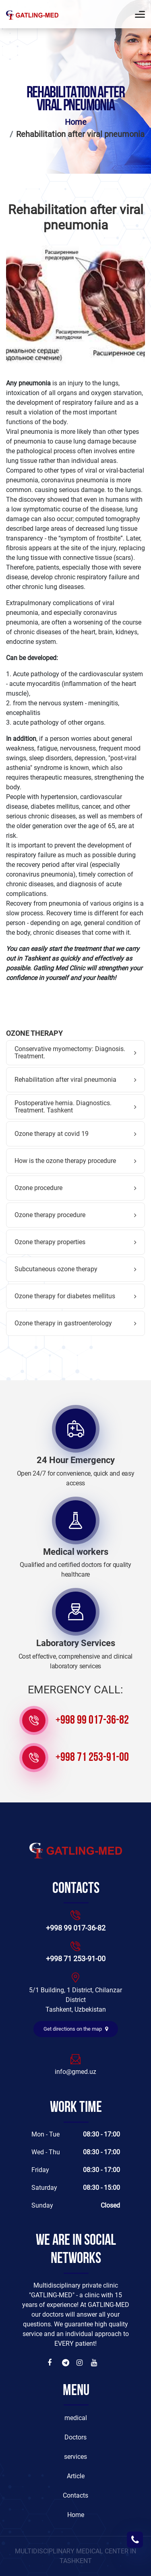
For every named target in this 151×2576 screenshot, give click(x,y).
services (75, 2456)
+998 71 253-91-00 (92, 1758)
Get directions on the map (75, 2029)
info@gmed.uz (75, 2072)
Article (76, 2476)
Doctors (75, 2437)
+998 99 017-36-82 (92, 1720)
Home (76, 122)
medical (75, 2418)
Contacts (75, 2495)
